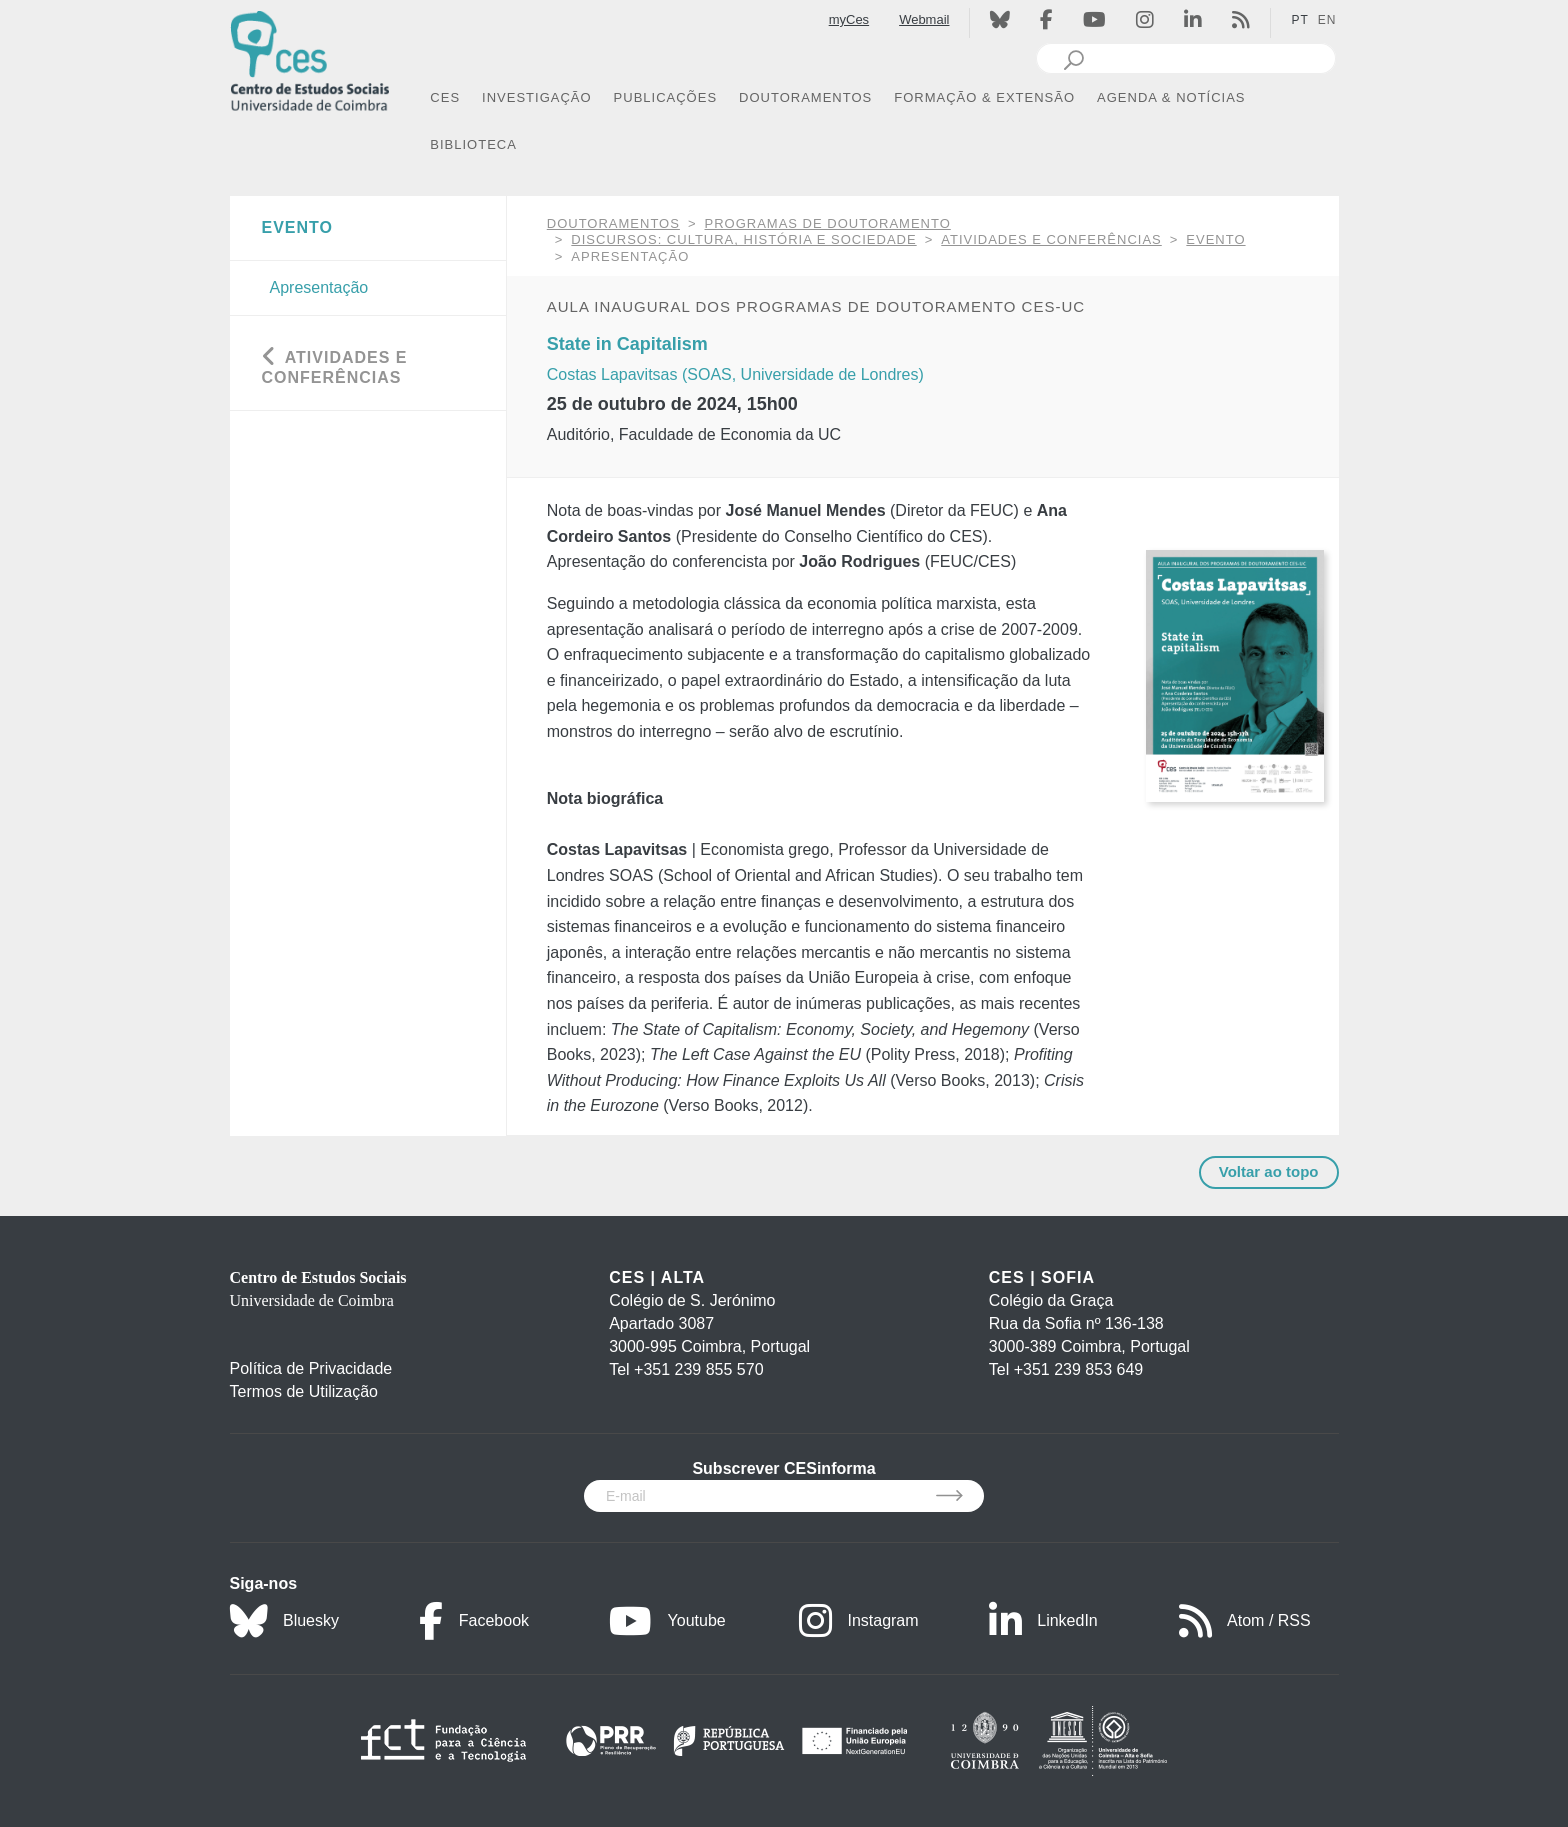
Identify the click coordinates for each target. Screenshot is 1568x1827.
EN (1327, 20)
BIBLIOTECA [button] (473, 144)
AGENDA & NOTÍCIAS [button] (1171, 97)
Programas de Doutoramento (828, 223)
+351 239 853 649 (1078, 1369)
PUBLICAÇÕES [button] (665, 97)
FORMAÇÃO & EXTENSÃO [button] (984, 97)
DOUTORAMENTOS (613, 223)
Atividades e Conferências (1051, 239)
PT (1299, 20)
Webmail (924, 19)
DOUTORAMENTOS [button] (805, 97)
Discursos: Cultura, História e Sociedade (743, 239)
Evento (1215, 239)
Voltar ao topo (1269, 1171)
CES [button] (445, 97)
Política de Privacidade (311, 1368)
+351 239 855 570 (698, 1369)
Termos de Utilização (304, 1391)
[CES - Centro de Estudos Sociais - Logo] (310, 58)
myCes (849, 19)
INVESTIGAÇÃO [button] (537, 97)
